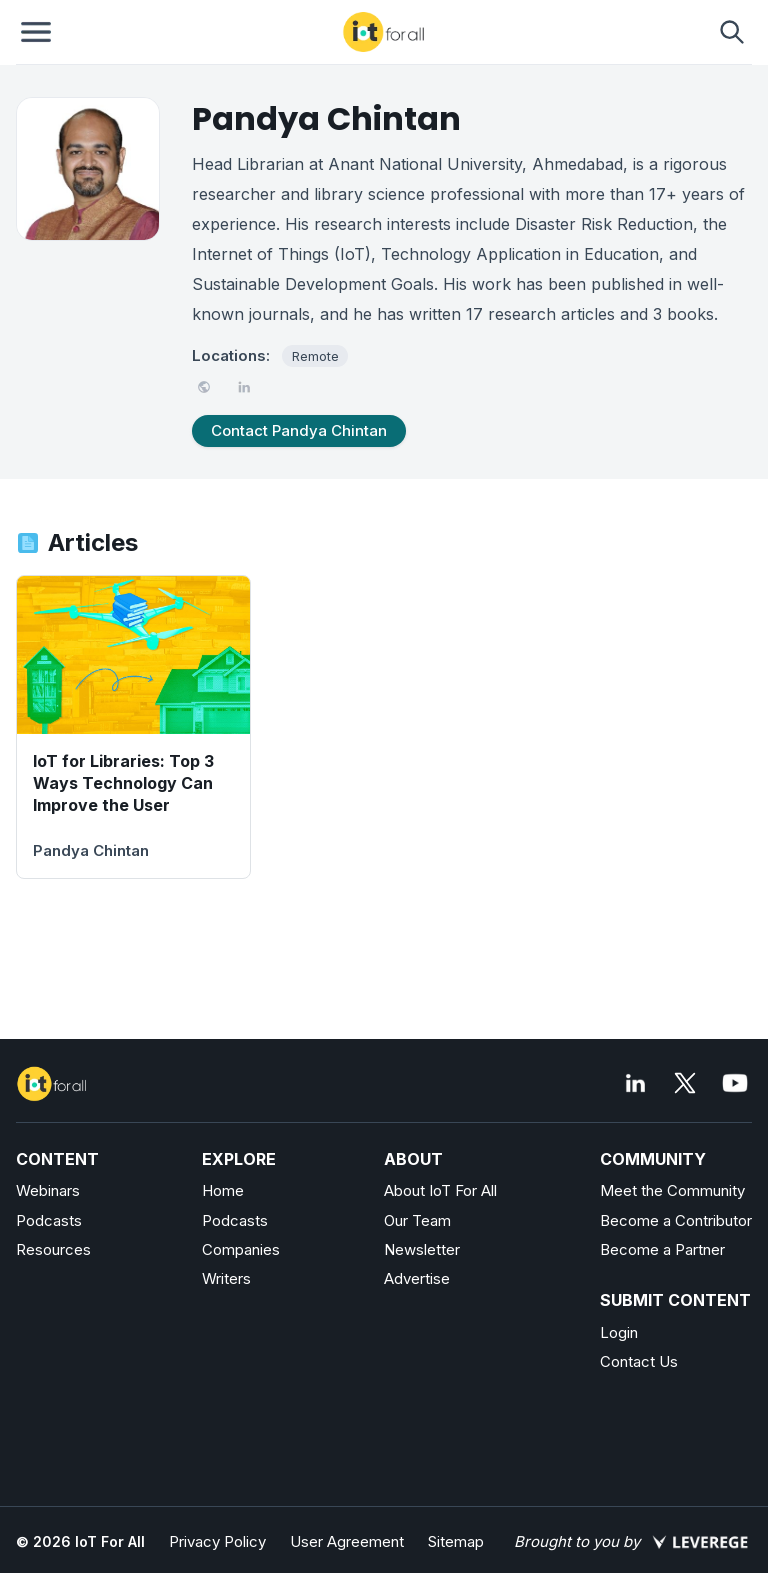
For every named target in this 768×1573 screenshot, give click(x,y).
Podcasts (49, 1220)
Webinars (48, 1190)
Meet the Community (672, 1190)
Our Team (417, 1220)
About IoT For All (440, 1190)
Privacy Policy (217, 1541)
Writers (226, 1278)
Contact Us (639, 1361)
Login (619, 1332)
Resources (53, 1249)
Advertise (417, 1278)
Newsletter (422, 1249)
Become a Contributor (676, 1220)
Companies (241, 1249)
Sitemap (456, 1541)
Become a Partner (662, 1249)
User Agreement (347, 1541)
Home (223, 1190)
